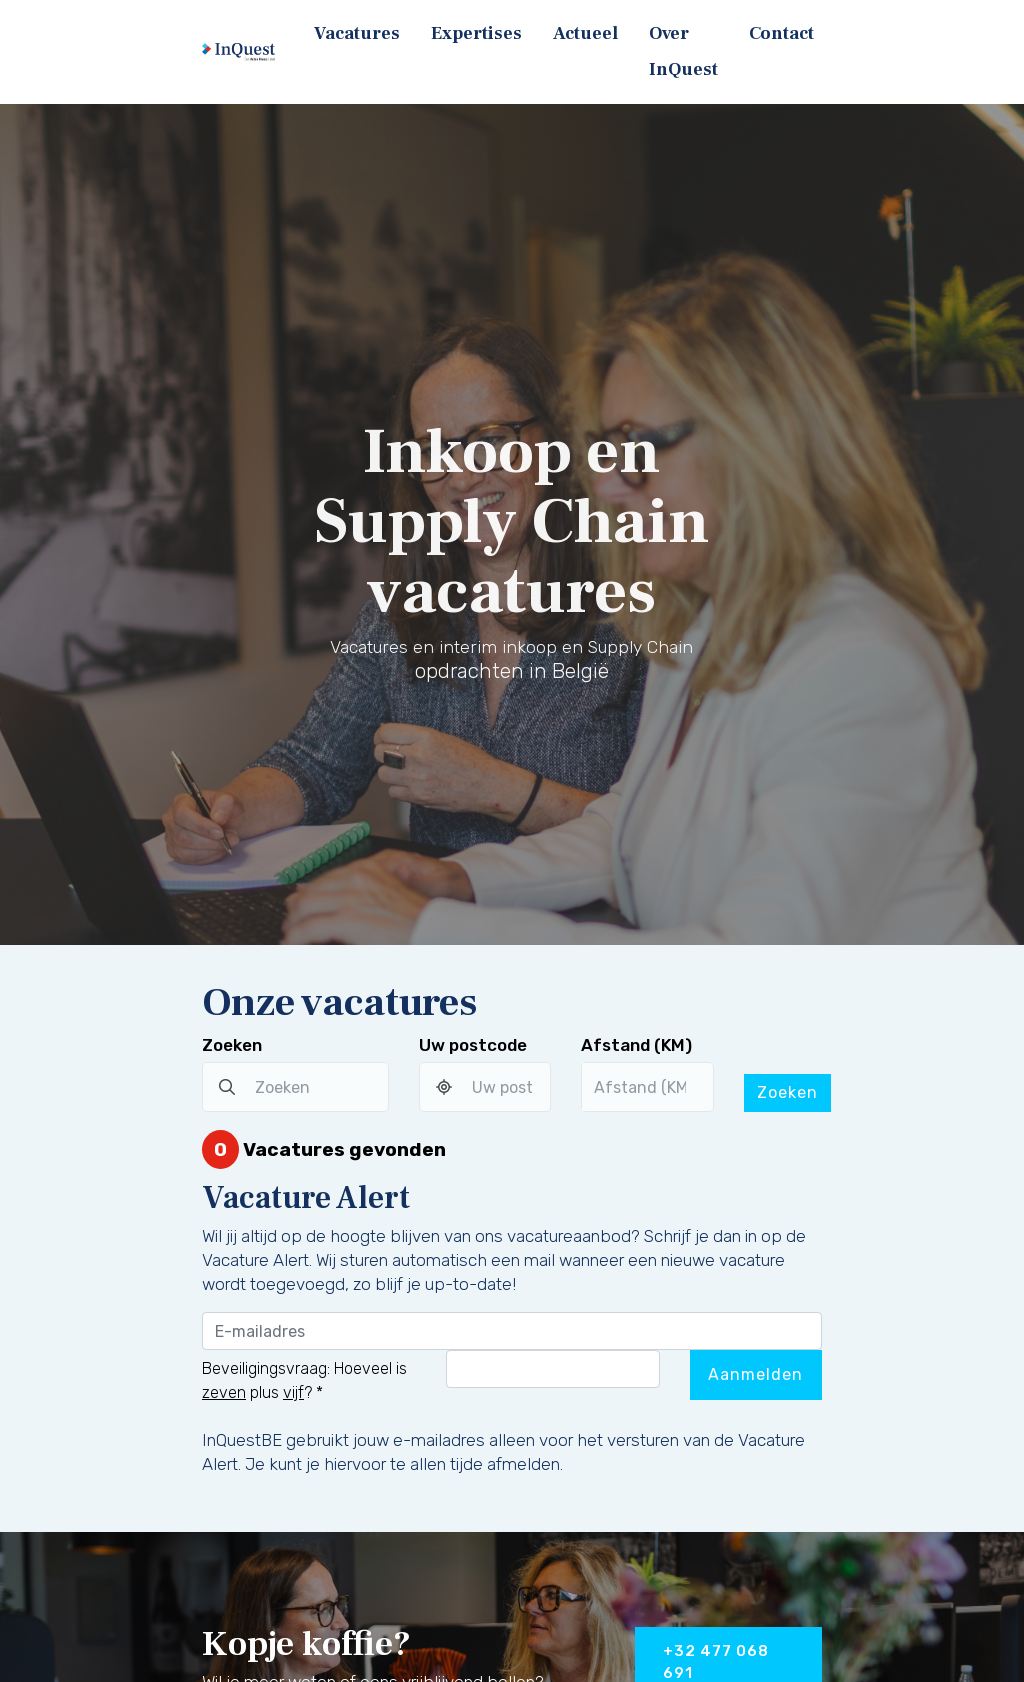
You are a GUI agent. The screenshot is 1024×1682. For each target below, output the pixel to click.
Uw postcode (473, 1045)
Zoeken (232, 1045)
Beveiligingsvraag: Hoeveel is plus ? (304, 1380)
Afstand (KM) (636, 1045)
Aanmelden (755, 1374)
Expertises (476, 33)
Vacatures (357, 33)
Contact (781, 33)
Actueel (585, 33)
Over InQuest (683, 51)
